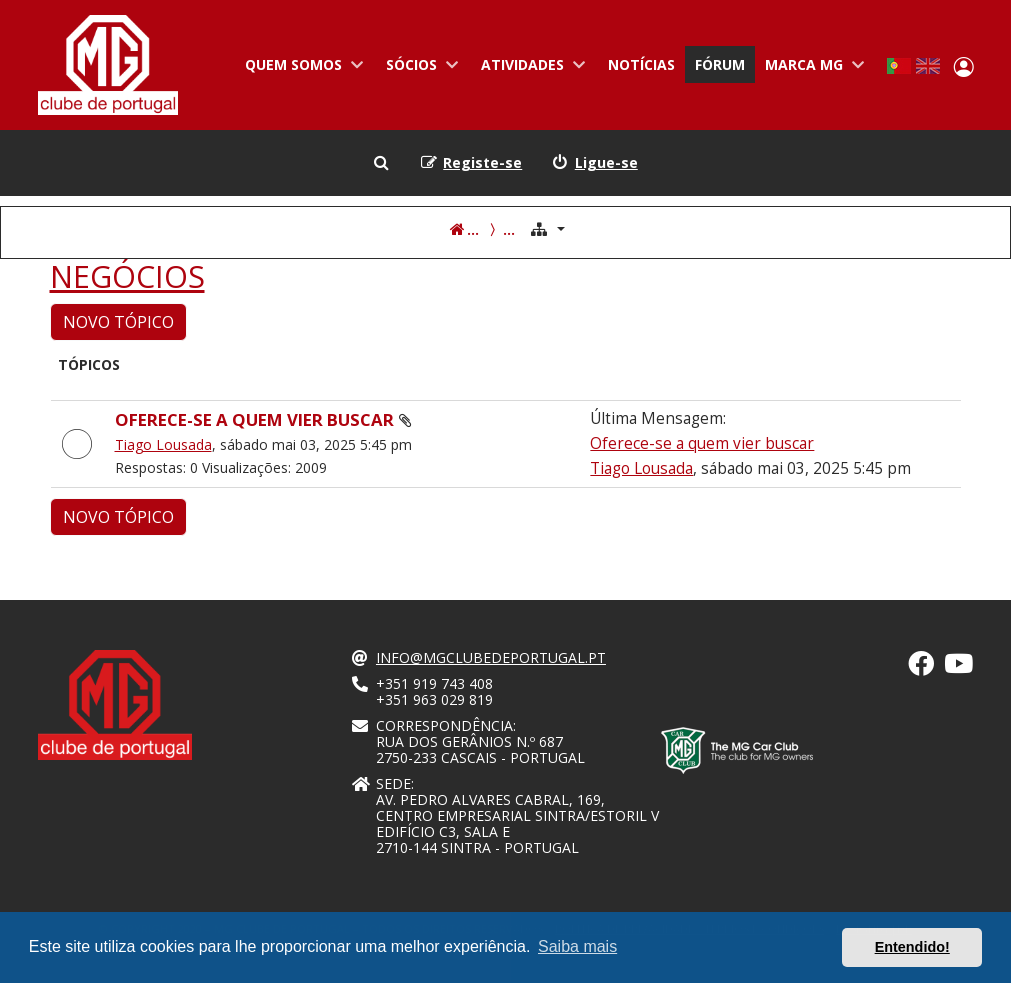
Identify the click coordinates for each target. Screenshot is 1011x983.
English (928, 66)
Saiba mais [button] (577, 946)
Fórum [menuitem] (720, 64)
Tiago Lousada (163, 444)
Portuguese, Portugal (898, 66)
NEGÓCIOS (127, 277)
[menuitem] (595, 163)
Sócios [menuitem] (418, 69)
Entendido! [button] (912, 947)
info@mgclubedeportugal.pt (491, 658)
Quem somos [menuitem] (300, 69)
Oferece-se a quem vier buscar (254, 419)
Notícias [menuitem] (641, 64)
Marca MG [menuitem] (811, 69)
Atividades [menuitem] (529, 69)
